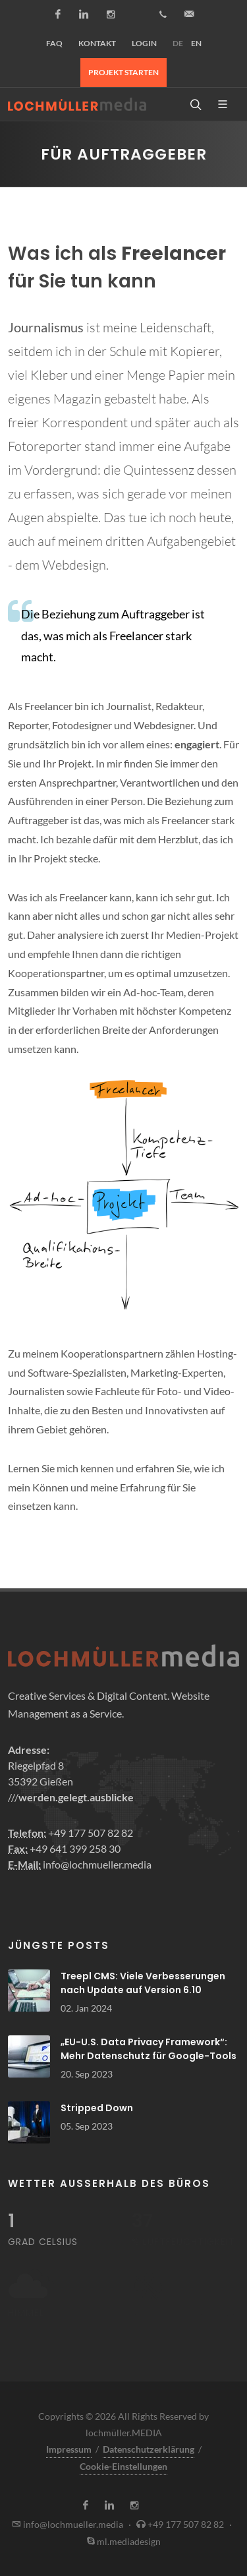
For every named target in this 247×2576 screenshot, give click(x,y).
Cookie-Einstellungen (123, 2466)
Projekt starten (123, 72)
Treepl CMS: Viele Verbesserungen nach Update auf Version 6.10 (143, 1982)
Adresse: (28, 1749)
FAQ (54, 43)
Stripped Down (97, 2107)
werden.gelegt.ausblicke (76, 1797)
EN (196, 43)
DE (178, 43)
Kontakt (97, 43)
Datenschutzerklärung (148, 2449)
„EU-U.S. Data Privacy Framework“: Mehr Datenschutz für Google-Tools (148, 2048)
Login (144, 43)
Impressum (69, 2449)
